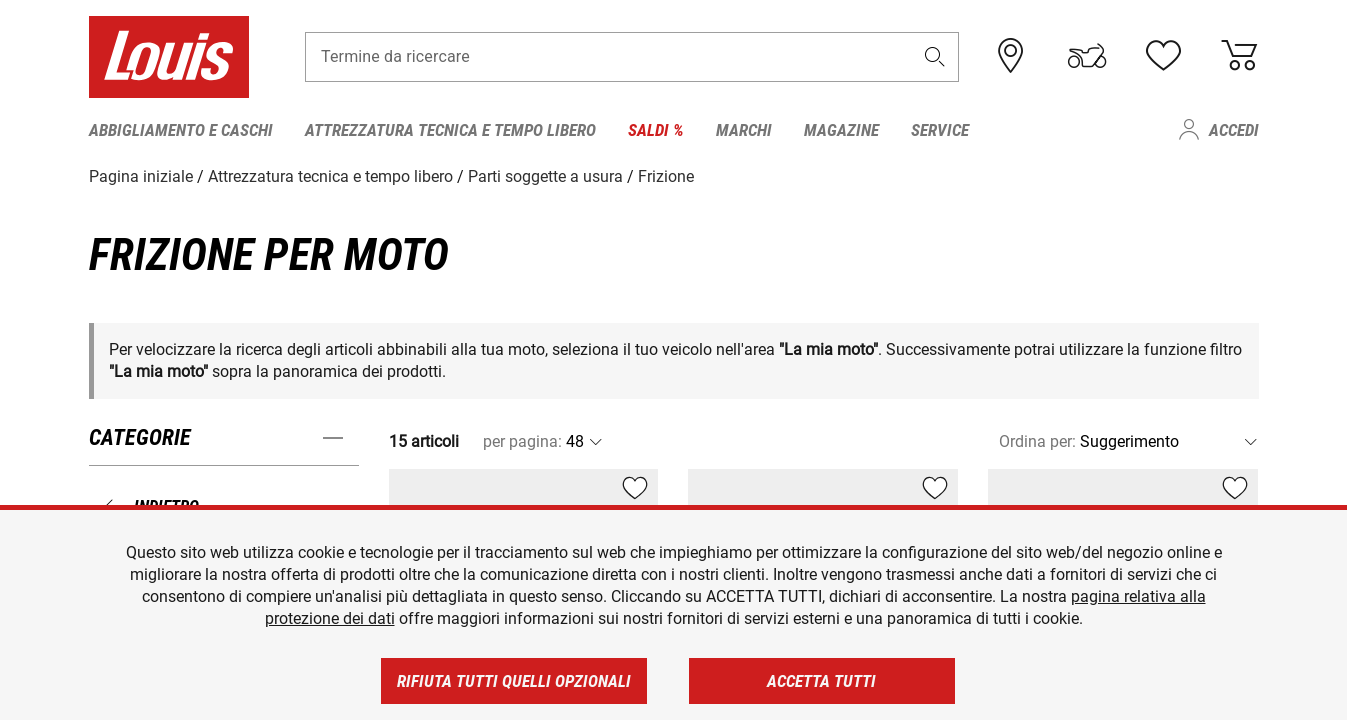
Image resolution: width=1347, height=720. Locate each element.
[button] (934, 56)
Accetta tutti (821, 681)
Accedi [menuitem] (1234, 130)
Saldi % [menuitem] (656, 130)
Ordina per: (1037, 441)
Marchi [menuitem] (744, 130)
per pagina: (522, 441)
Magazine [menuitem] (841, 130)
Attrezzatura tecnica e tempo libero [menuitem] (450, 130)
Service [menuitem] (940, 130)
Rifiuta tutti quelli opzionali (514, 681)
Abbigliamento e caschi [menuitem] (181, 130)
